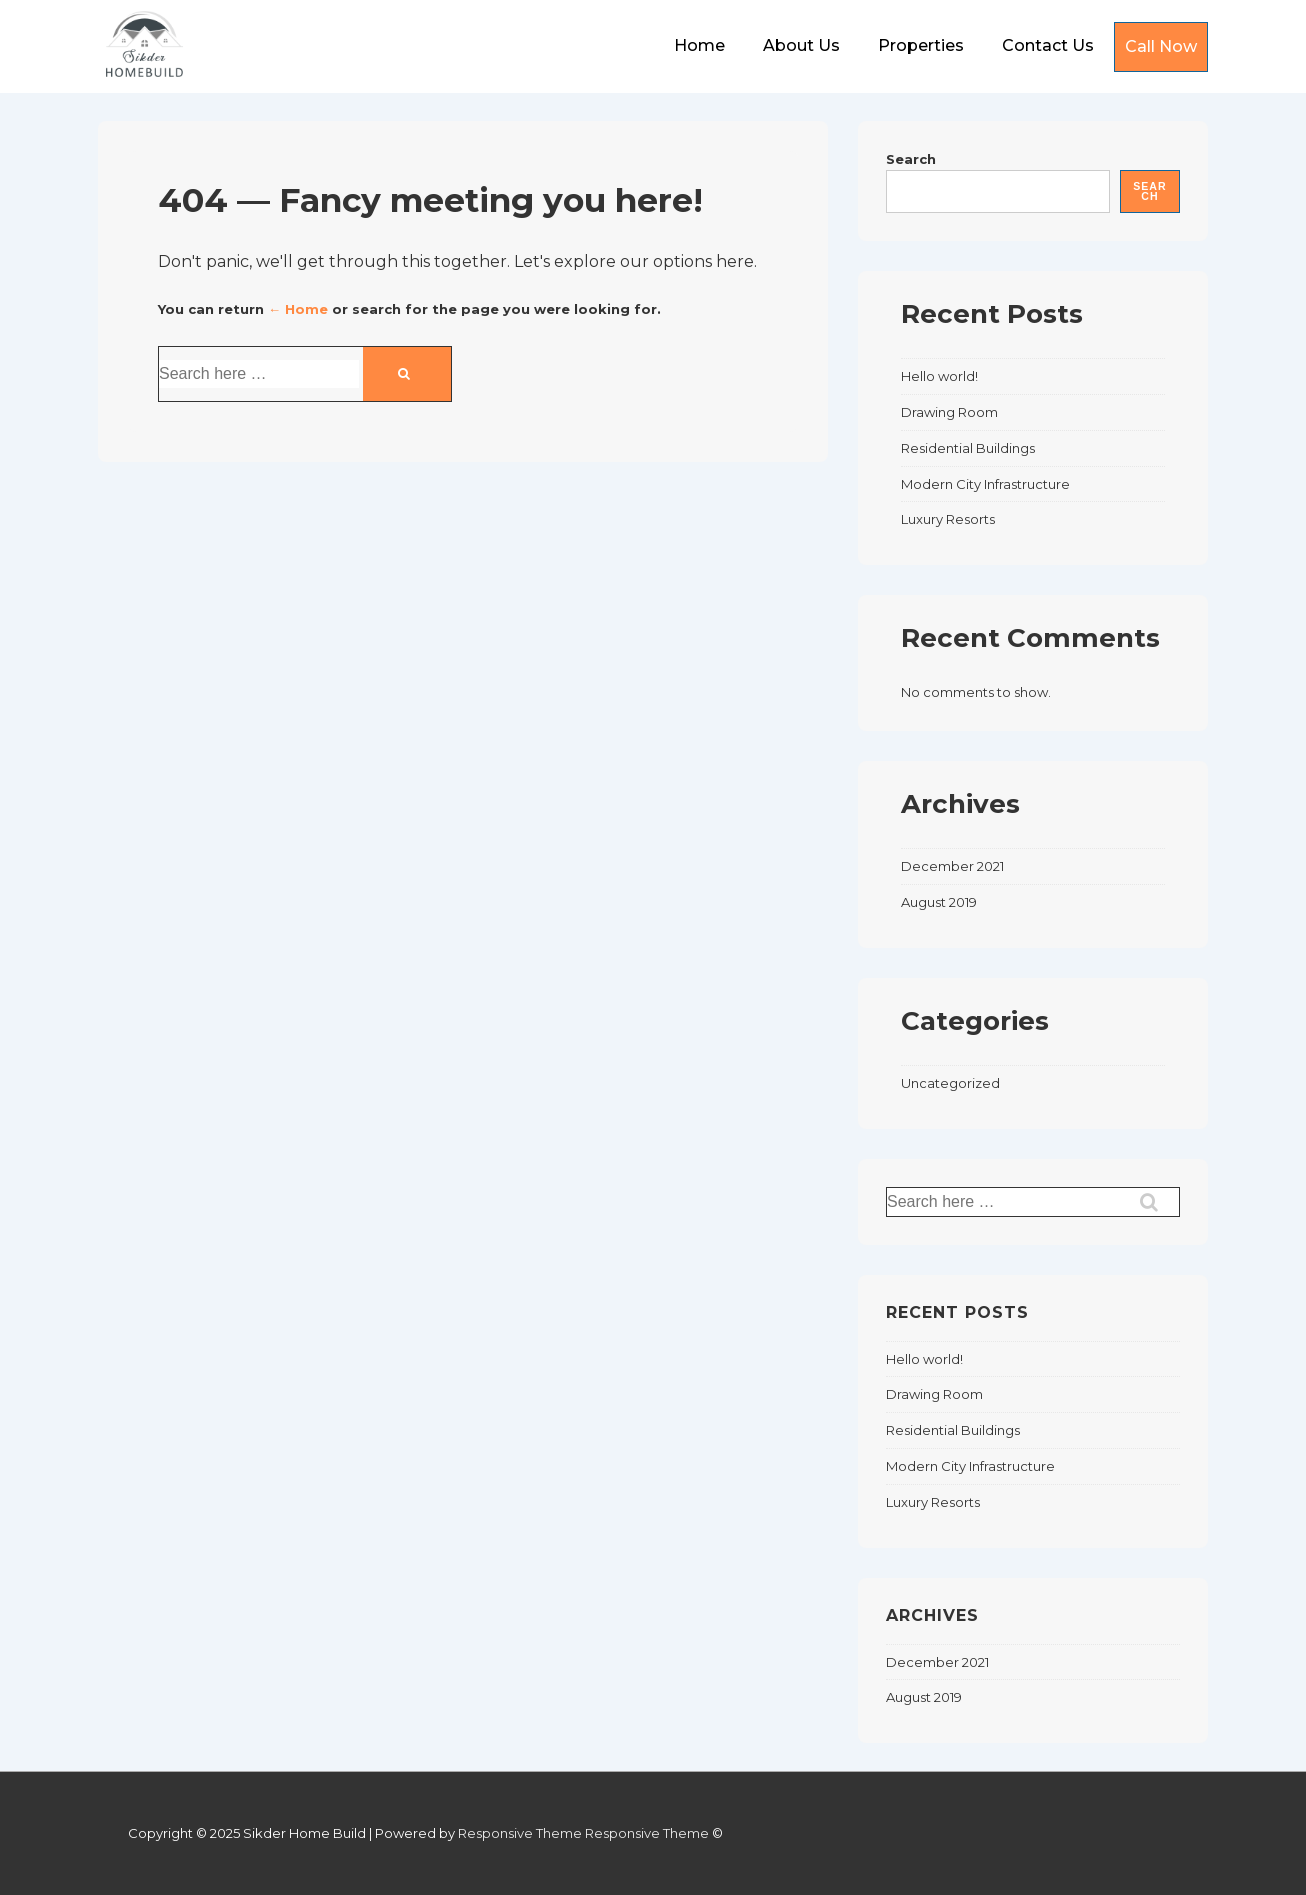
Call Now (1161, 46)
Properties (921, 45)
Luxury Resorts (948, 519)
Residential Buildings (968, 448)
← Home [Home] (298, 309)
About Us (801, 45)
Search (911, 159)
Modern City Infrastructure (985, 484)
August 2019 (939, 902)
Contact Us (1048, 45)
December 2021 (952, 866)
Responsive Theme (520, 1833)
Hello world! (939, 376)
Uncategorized (950, 1083)
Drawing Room (949, 412)
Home (699, 45)
